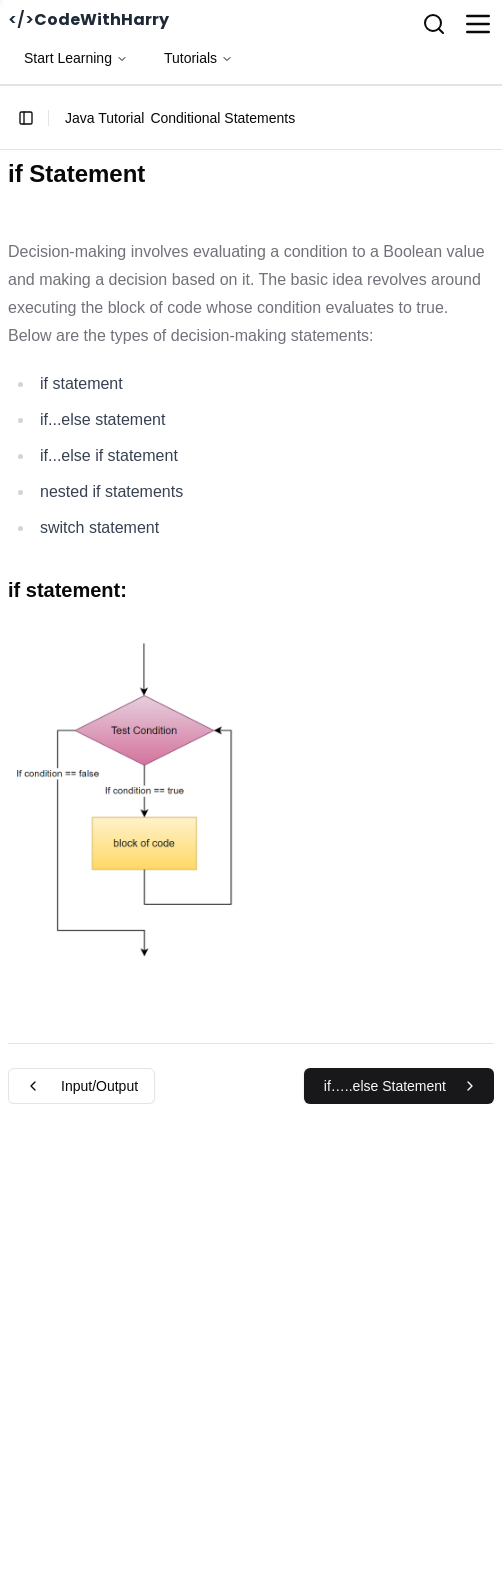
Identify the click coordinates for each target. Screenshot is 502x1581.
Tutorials (198, 58)
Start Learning (76, 58)
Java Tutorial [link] (104, 118)
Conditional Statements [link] (222, 118)
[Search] (434, 24)
